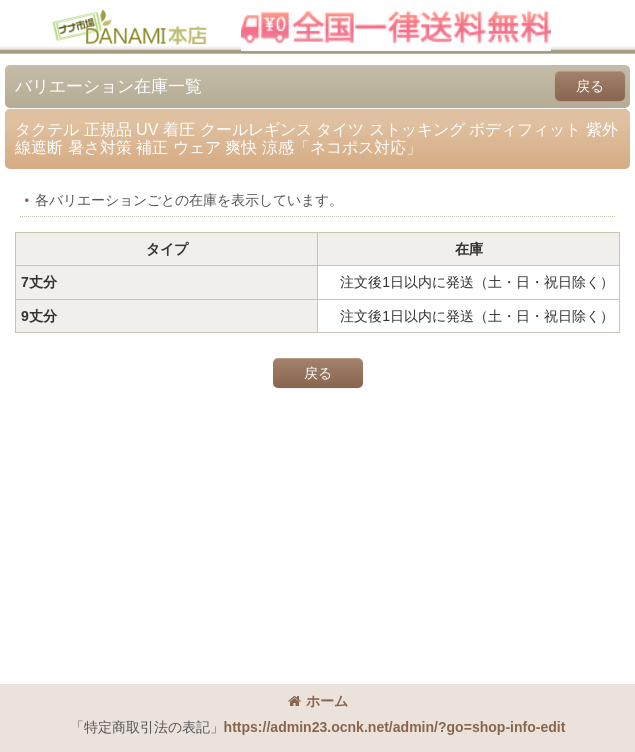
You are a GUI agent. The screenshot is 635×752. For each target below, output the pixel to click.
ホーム (318, 701)
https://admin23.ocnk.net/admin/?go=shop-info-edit (395, 727)
